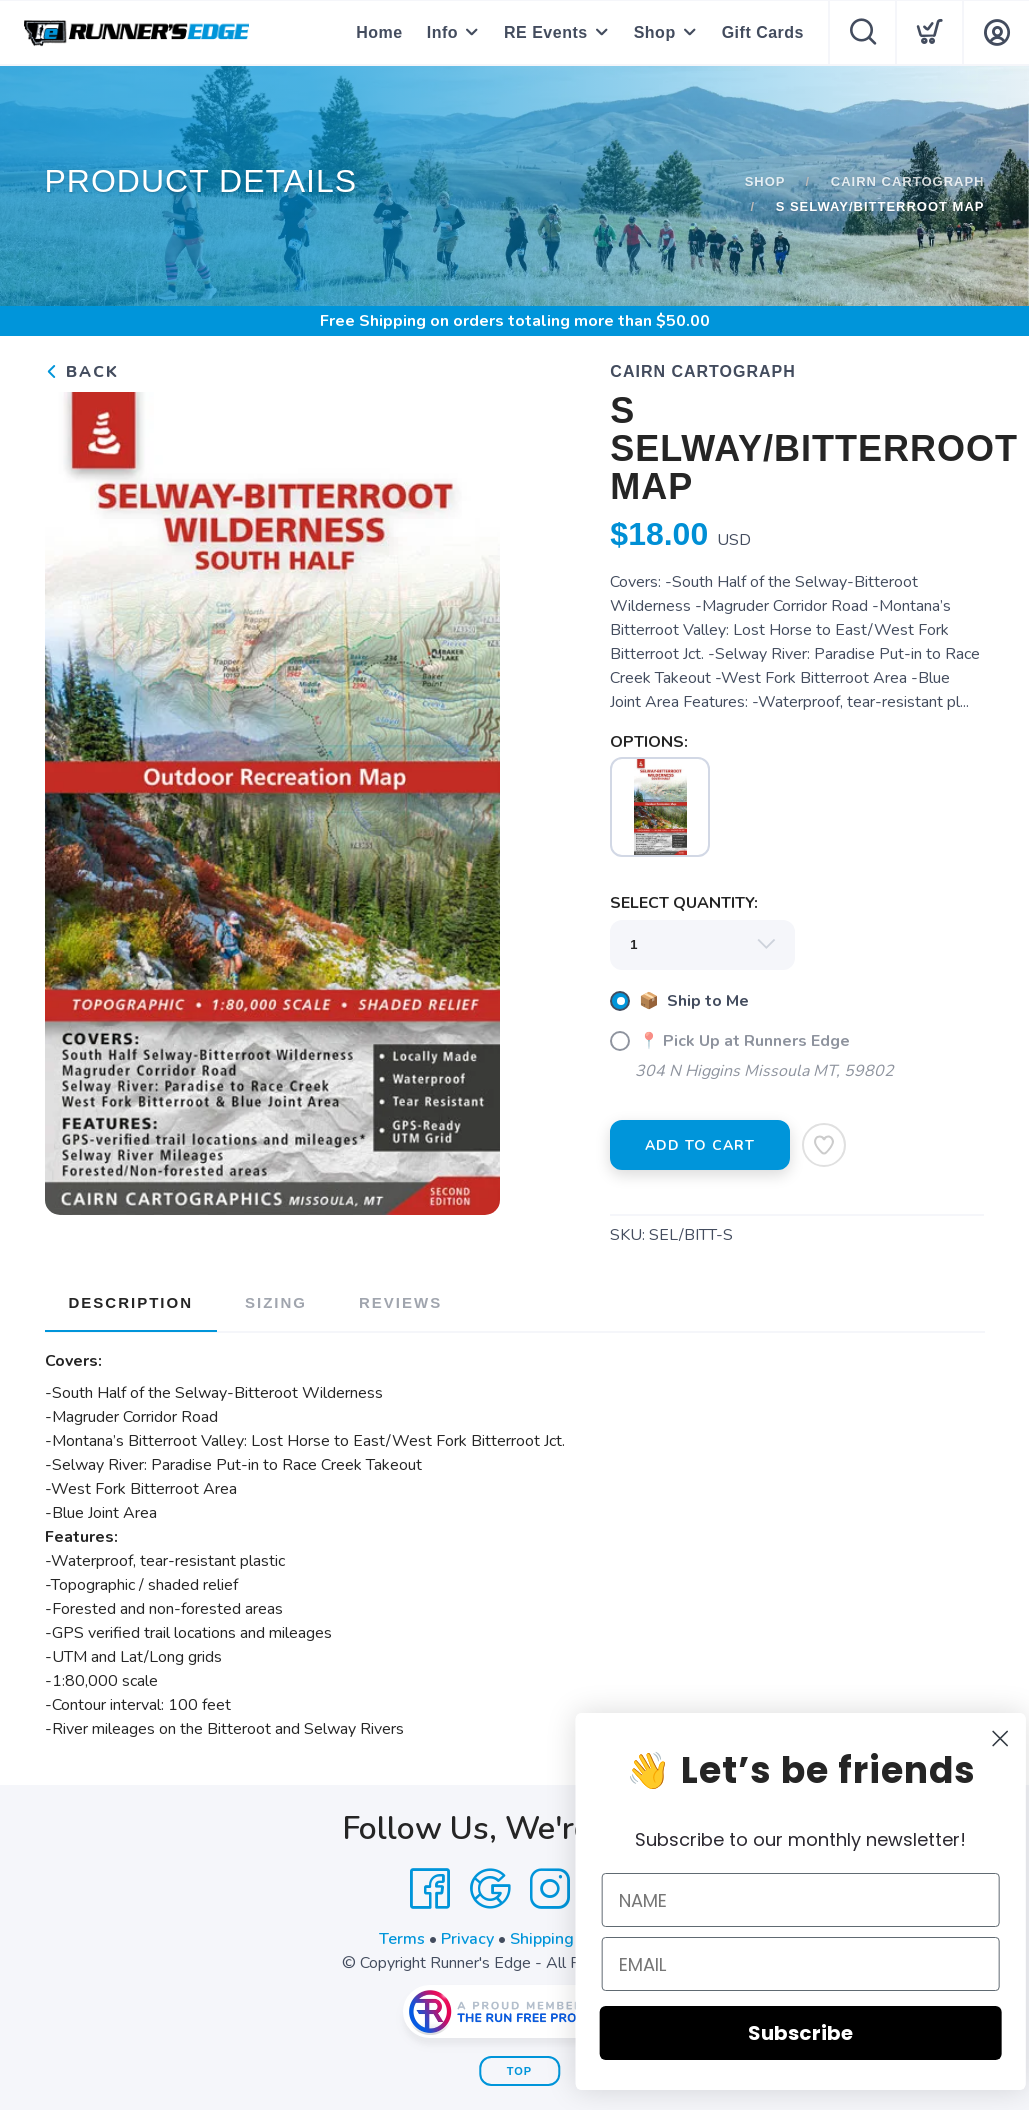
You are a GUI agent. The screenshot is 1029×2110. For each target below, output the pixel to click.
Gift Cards (763, 32)
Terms (402, 1939)
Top (519, 2071)
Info (442, 32)
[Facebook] (430, 1889)
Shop (655, 32)
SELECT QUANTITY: (684, 903)
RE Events (546, 32)
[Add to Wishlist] (824, 1145)
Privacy (467, 1939)
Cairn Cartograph (908, 181)
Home (379, 32)
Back (82, 372)
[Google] (490, 1889)
